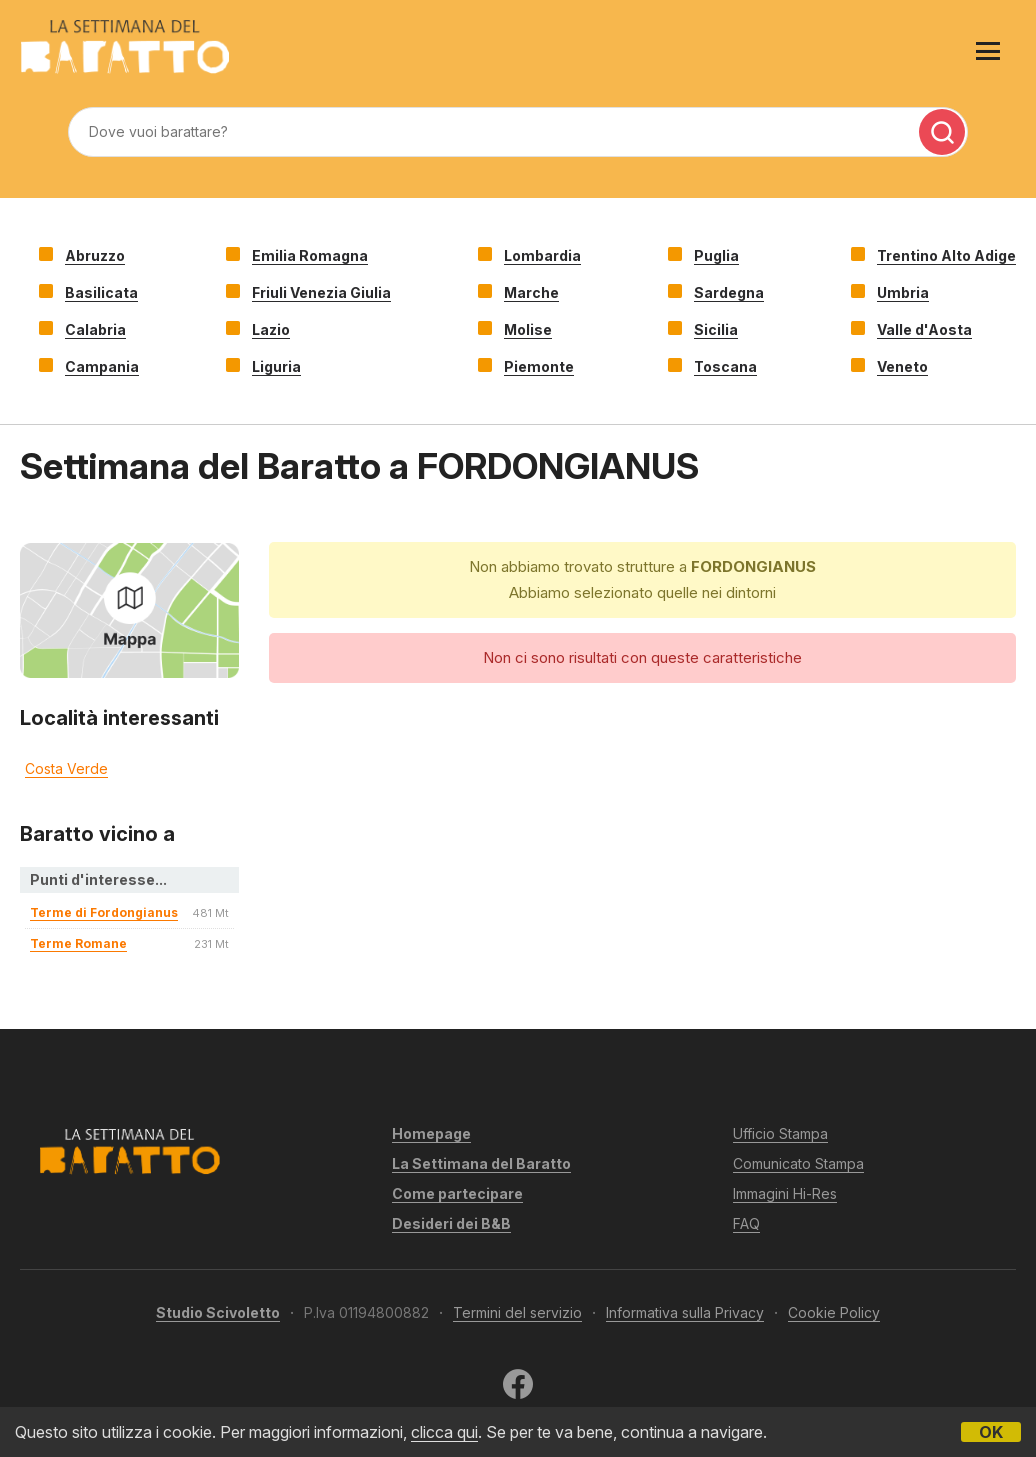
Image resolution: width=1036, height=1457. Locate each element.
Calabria (95, 329)
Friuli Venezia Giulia (321, 292)
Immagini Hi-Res (785, 1193)
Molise (528, 329)
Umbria (903, 292)
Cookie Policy (834, 1312)
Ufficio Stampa (780, 1133)
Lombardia (542, 255)
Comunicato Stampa (798, 1163)
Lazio (271, 329)
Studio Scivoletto (218, 1312)
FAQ (746, 1223)
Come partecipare (457, 1193)
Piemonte (539, 366)
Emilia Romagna (310, 255)
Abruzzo (95, 255)
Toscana (725, 366)
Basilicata (101, 292)
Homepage (431, 1133)
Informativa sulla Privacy (685, 1312)
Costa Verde (66, 768)
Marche (531, 292)
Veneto (902, 366)
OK (991, 1432)
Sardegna (729, 292)
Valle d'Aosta (924, 329)
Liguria (276, 366)
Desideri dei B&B (451, 1223)
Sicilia (716, 329)
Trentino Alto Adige (946, 255)
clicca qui (444, 1432)
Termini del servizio (517, 1312)
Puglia (716, 255)
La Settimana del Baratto (481, 1163)
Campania (102, 366)
